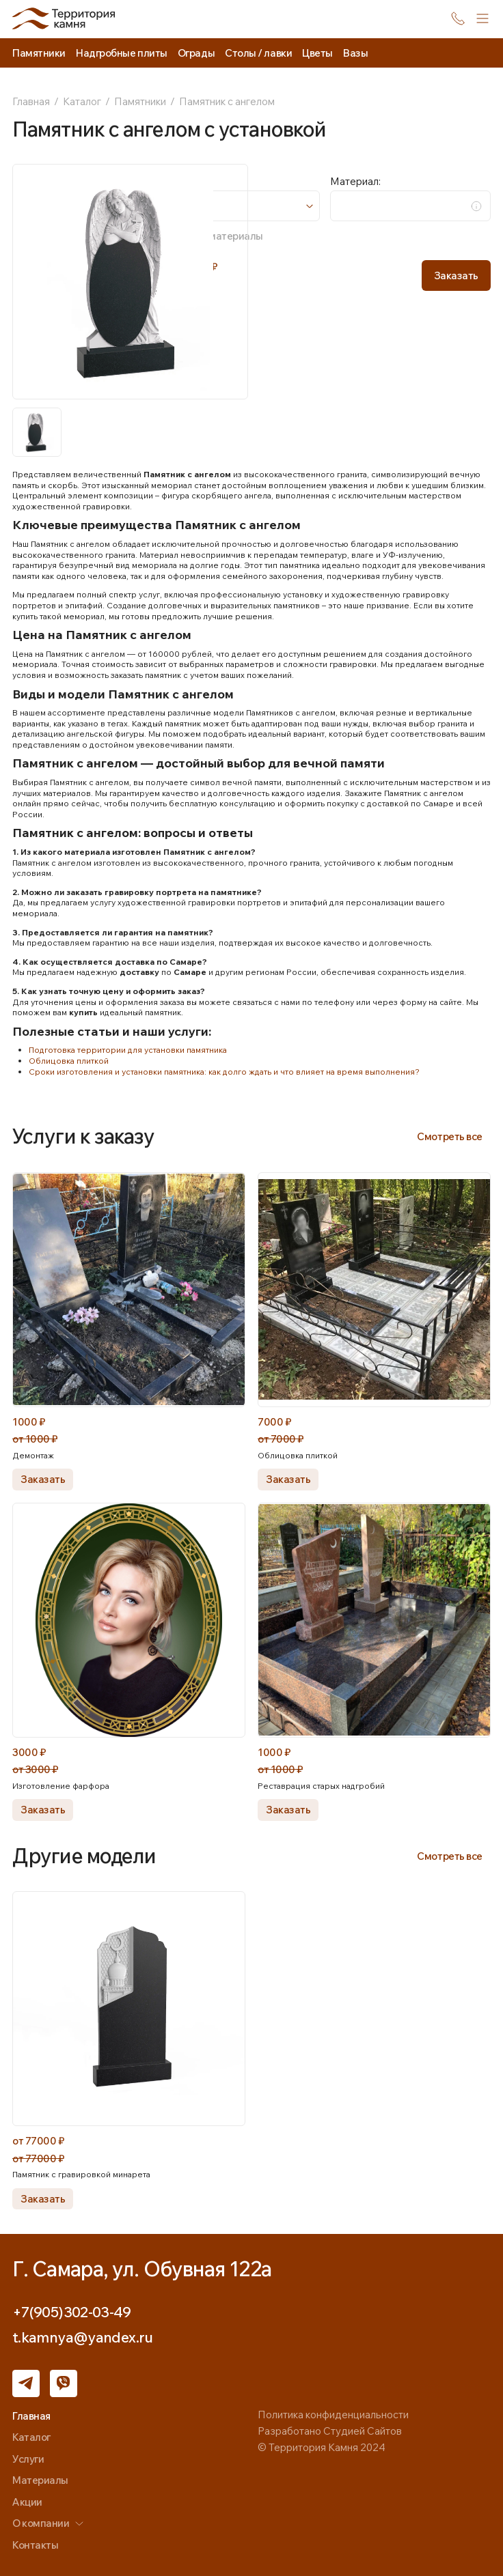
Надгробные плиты (121, 52)
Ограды (196, 52)
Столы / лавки (258, 52)
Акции (27, 2501)
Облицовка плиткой (69, 1061)
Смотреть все (449, 1136)
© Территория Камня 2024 (321, 2447)
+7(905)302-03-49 (71, 2312)
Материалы (40, 2480)
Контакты (35, 2544)
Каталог (82, 101)
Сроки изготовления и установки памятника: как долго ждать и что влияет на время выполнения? (224, 1071)
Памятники (140, 101)
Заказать (456, 275)
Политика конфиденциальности (333, 2414)
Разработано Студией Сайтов (330, 2430)
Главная (31, 101)
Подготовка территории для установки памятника (128, 1050)
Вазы (355, 52)
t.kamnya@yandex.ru (82, 2337)
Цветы (317, 52)
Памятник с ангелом (227, 101)
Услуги (28, 2458)
